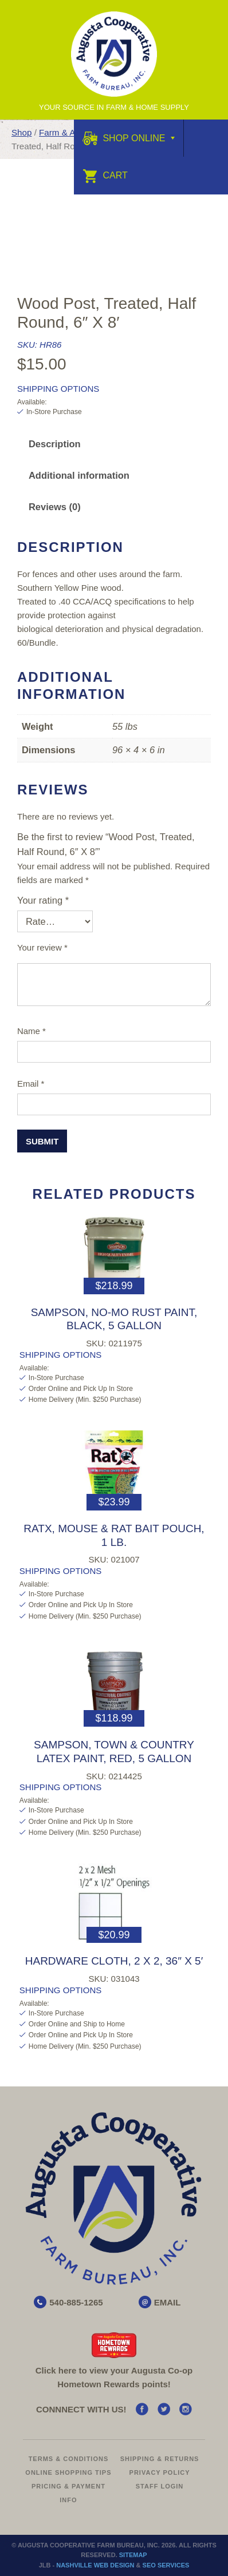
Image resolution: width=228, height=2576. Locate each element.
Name (31, 1031)
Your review (42, 947)
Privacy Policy (159, 2472)
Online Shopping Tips (68, 2472)
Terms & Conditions (69, 2458)
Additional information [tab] (79, 475)
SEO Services (166, 2565)
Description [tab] (55, 444)
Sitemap (133, 2554)
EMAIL (167, 2302)
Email (31, 1083)
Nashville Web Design (95, 2565)
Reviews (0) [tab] (55, 507)
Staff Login (160, 2486)
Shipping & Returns (159, 2458)
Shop (21, 132)
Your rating (43, 900)
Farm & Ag (59, 132)
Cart (105, 175)
